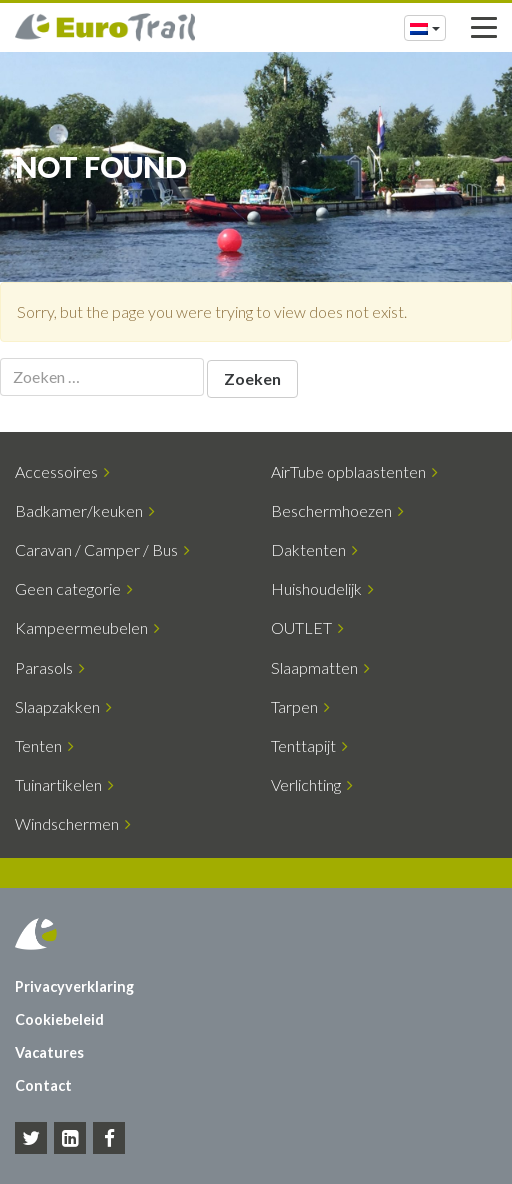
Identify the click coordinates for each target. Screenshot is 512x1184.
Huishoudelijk (322, 588)
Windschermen (73, 823)
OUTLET (307, 627)
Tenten (44, 745)
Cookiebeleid (59, 1019)
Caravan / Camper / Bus (102, 549)
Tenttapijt (309, 745)
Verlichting (312, 784)
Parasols (50, 667)
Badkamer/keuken (85, 510)
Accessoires (62, 471)
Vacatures (49, 1052)
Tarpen (300, 706)
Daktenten (314, 549)
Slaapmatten (320, 667)
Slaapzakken (63, 706)
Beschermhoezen (337, 510)
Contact (43, 1085)
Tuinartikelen (64, 784)
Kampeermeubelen (87, 627)
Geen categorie (74, 588)
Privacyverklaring (74, 986)
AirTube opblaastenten (354, 471)
